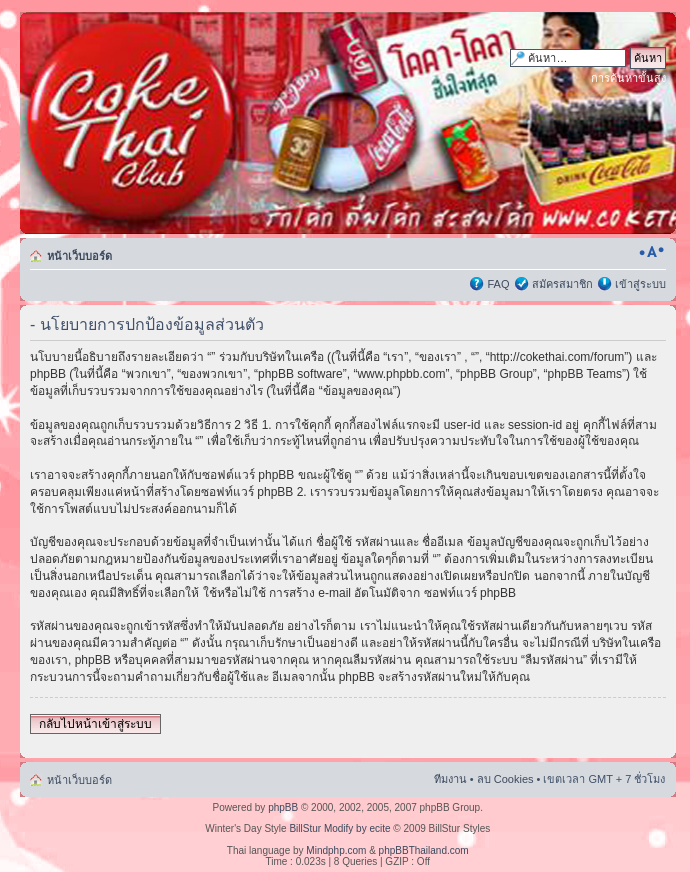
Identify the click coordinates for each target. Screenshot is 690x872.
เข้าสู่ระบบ (640, 284)
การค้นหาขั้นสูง (628, 78)
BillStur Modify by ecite (339, 828)
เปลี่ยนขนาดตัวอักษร (651, 252)
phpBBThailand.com (424, 850)
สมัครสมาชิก (562, 284)
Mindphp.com (336, 850)
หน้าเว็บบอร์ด (79, 256)
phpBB (283, 807)
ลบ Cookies (505, 779)
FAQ (498, 284)
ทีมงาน (450, 779)
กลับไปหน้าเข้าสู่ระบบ (95, 724)
